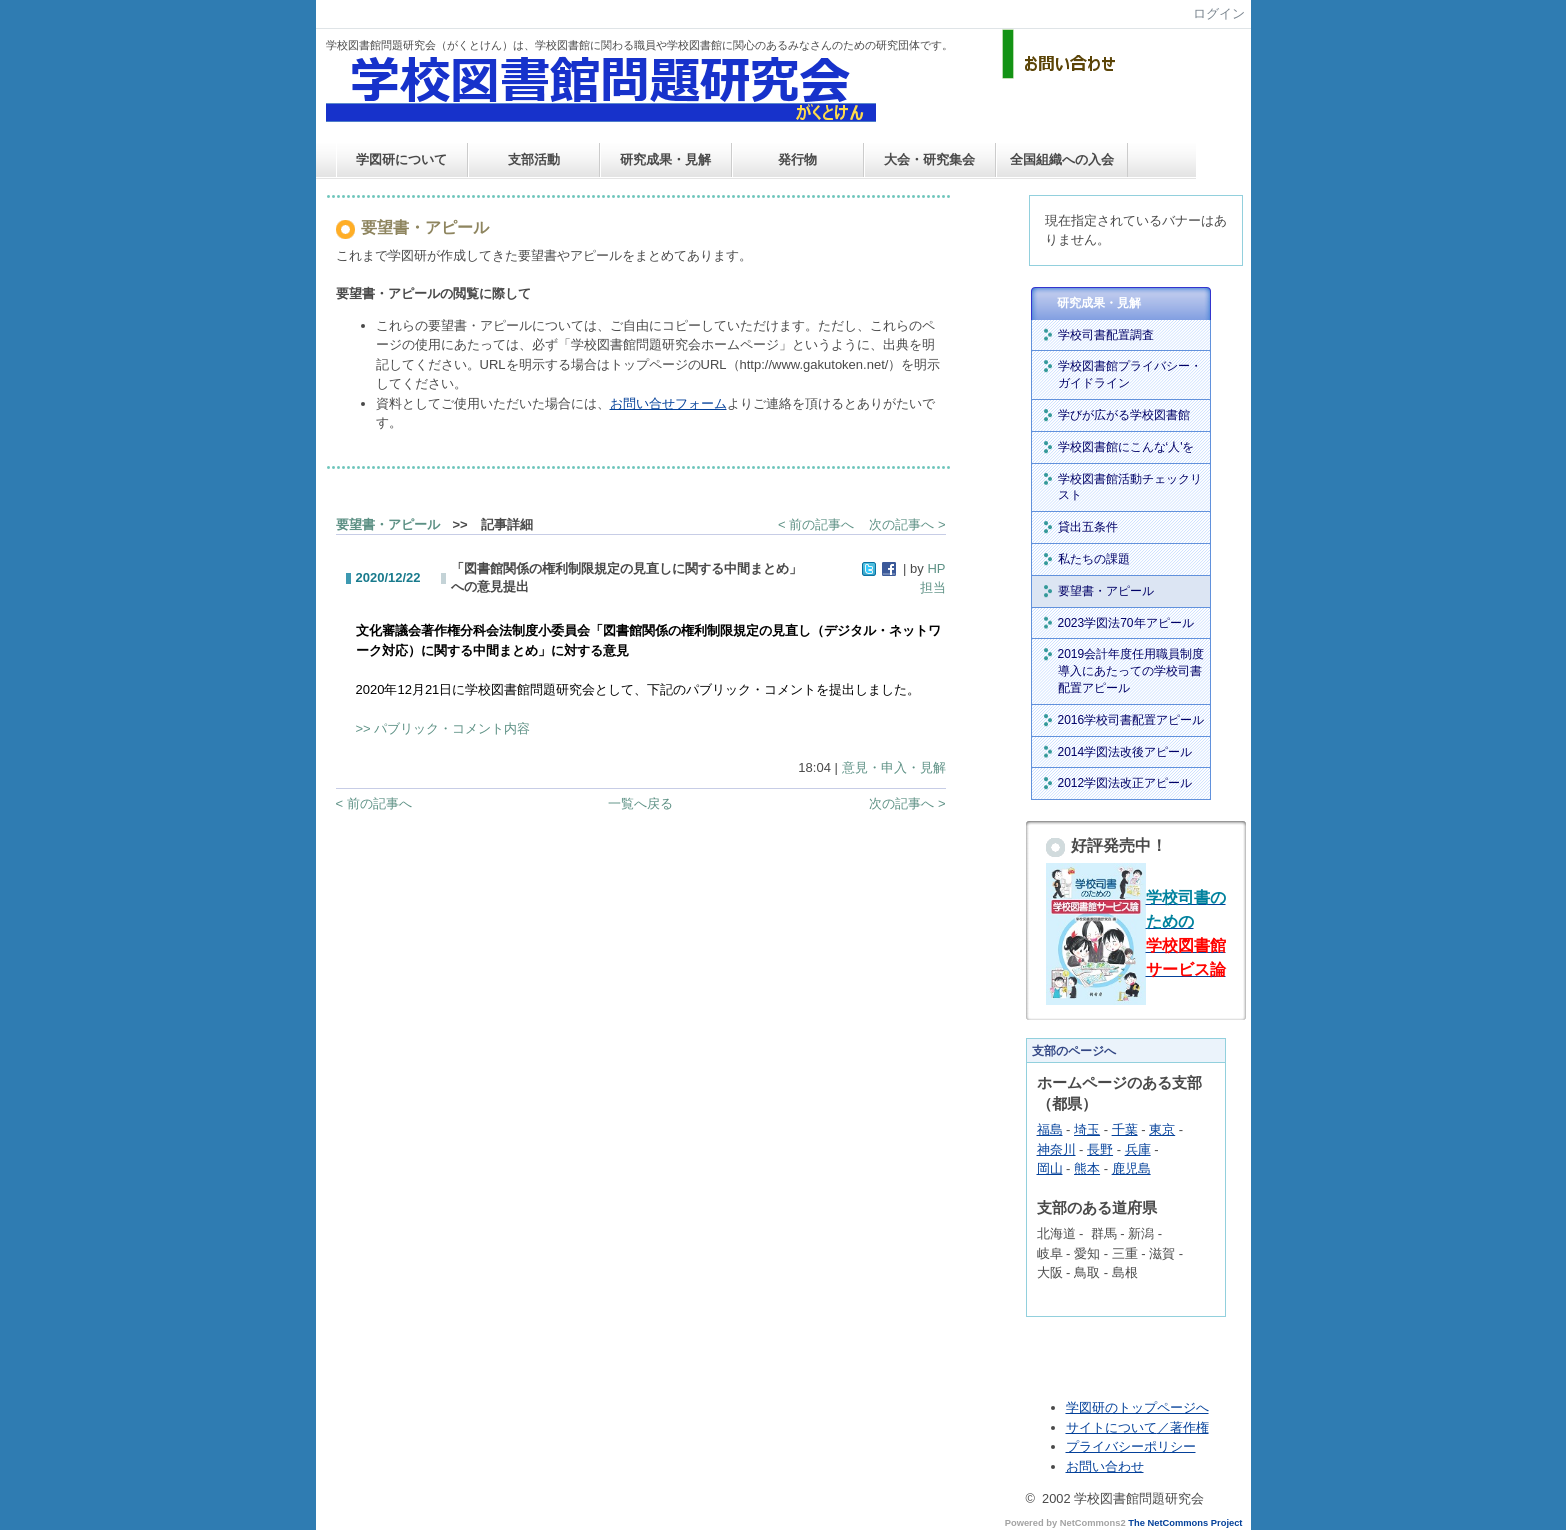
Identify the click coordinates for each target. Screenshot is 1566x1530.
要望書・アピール (388, 524)
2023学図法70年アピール (1126, 623)
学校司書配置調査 (1106, 335)
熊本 (1087, 1168)
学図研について (401, 159)
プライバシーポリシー (1131, 1446)
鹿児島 (1131, 1168)
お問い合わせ (1105, 1466)
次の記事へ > (907, 524)
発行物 (797, 159)
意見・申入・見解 (894, 767)
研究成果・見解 (665, 159)
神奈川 (1056, 1149)
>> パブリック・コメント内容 (443, 728)
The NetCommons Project (1185, 1523)
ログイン (1219, 13)
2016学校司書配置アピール (1131, 720)
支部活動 (534, 159)
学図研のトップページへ (1137, 1407)
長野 (1100, 1149)
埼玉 (1087, 1129)
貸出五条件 (1088, 527)
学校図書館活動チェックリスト (1130, 487)
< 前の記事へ (816, 524)
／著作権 (1183, 1427)
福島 (1050, 1129)
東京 (1162, 1129)
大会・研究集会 (929, 159)
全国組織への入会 (1062, 159)
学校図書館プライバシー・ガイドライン (1130, 374)
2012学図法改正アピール (1125, 783)
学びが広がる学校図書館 (1124, 415)
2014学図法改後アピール (1125, 752)
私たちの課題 (1094, 559)
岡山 (1050, 1168)
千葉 (1125, 1129)
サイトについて (1111, 1427)
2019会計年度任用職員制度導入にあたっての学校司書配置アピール (1131, 671)
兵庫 (1138, 1149)
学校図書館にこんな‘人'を (1126, 447)
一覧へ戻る (640, 803)
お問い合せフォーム (668, 403)
